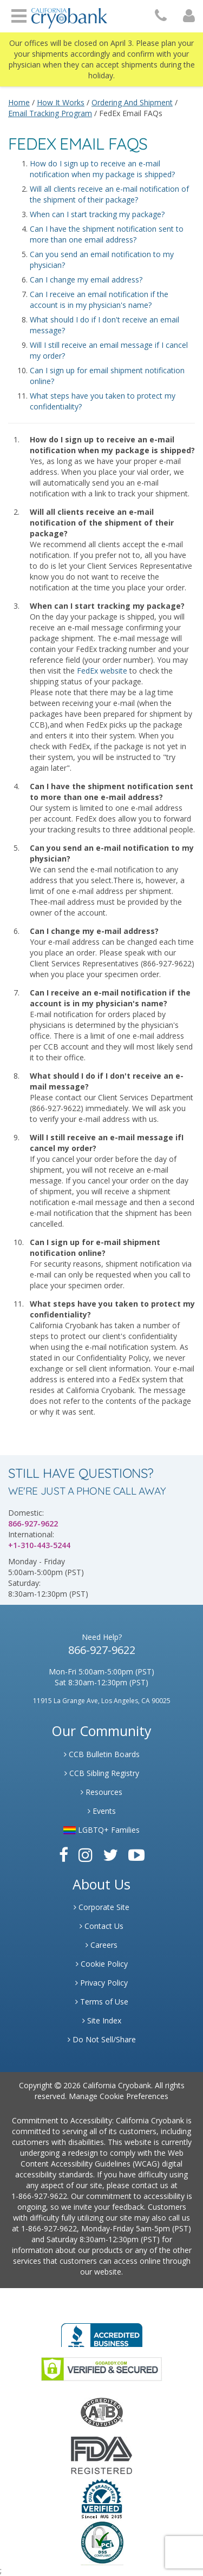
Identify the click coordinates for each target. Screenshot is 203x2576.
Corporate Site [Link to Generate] (101, 1907)
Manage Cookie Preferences (118, 2096)
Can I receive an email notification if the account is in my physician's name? (99, 299)
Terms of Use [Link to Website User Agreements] (101, 2001)
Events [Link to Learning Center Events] (102, 1811)
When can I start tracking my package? (97, 214)
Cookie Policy (102, 1964)
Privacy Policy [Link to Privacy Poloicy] (101, 1983)
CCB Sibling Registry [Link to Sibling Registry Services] (101, 1773)
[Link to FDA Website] (101, 2455)
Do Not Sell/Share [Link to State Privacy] (102, 2039)
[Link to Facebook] (63, 1855)
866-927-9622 (33, 1523)
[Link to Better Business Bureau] (101, 2331)
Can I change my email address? (86, 279)
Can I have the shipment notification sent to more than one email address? (107, 234)
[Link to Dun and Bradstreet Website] (101, 2498)
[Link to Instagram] (85, 1855)
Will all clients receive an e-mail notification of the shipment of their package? (109, 194)
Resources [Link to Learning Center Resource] (101, 1792)
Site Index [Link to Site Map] (101, 2020)
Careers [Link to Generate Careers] (101, 1945)
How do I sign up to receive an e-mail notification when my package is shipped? (102, 168)
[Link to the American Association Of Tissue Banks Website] (102, 2411)
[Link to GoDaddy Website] (101, 2368)
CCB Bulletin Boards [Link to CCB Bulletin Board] (102, 1754)
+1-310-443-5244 (39, 1545)
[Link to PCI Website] (101, 2542)
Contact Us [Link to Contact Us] (101, 1926)
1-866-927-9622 (39, 2196)
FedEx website (102, 670)
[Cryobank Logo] (69, 14)
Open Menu (19, 14)
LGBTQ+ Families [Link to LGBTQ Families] (101, 1830)
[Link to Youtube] (136, 1855)
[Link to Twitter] (110, 1855)
